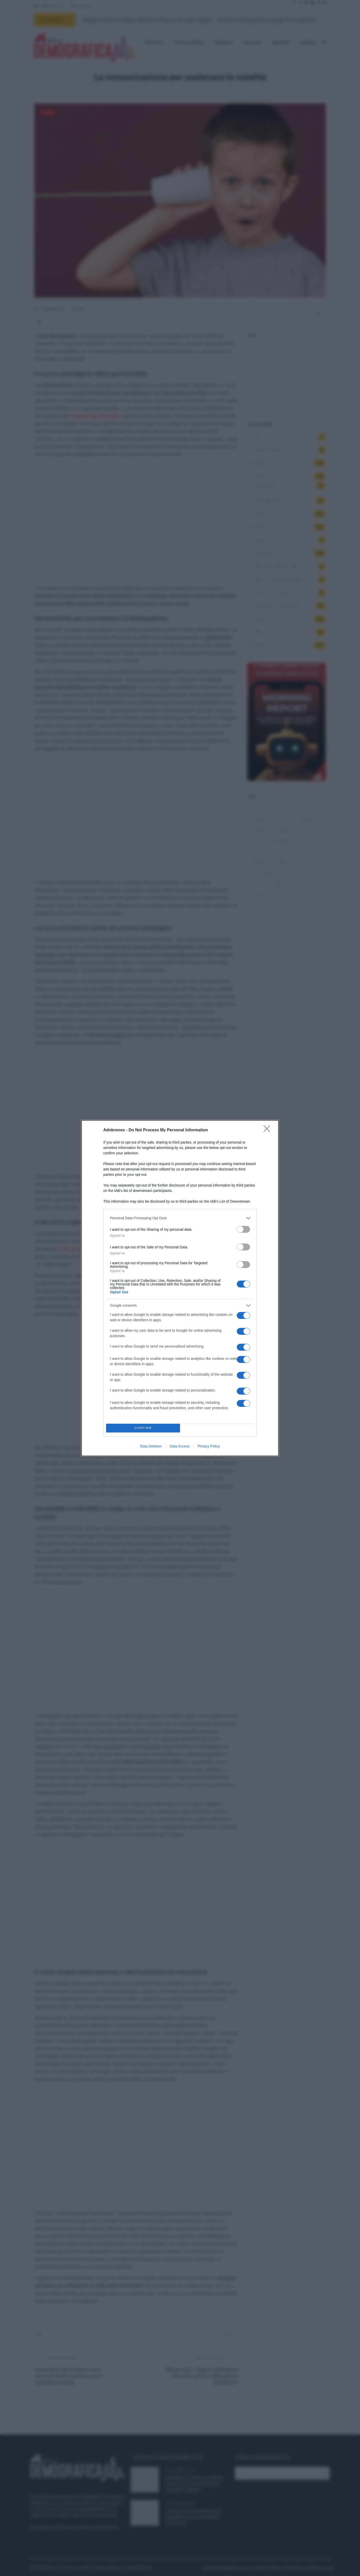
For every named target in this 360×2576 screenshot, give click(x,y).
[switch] (243, 1229)
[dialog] (180, 1288)
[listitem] (180, 1218)
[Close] (268, 1130)
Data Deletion (151, 1446)
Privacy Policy (209, 1446)
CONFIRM (143, 1428)
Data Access (180, 1446)
